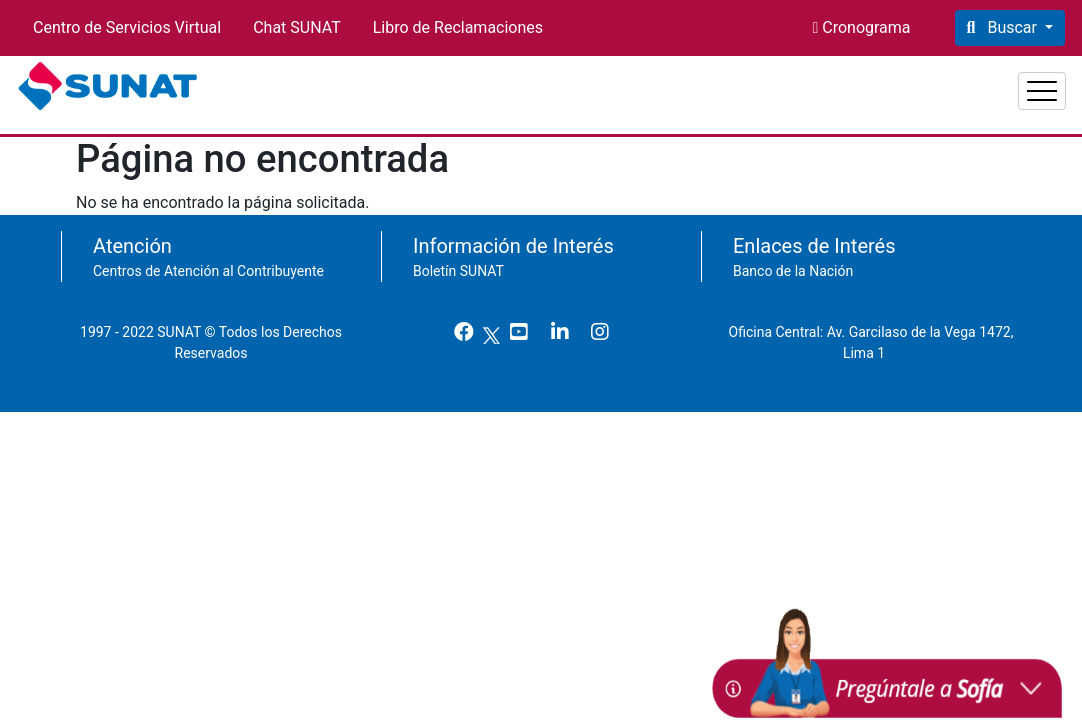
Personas (798, 83)
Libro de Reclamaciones (458, 27)
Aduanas (1014, 83)
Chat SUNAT (297, 27)
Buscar (1011, 27)
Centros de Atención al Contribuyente (208, 261)
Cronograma (864, 27)
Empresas (907, 83)
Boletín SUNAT (458, 261)
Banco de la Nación (793, 261)
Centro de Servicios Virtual (127, 27)
